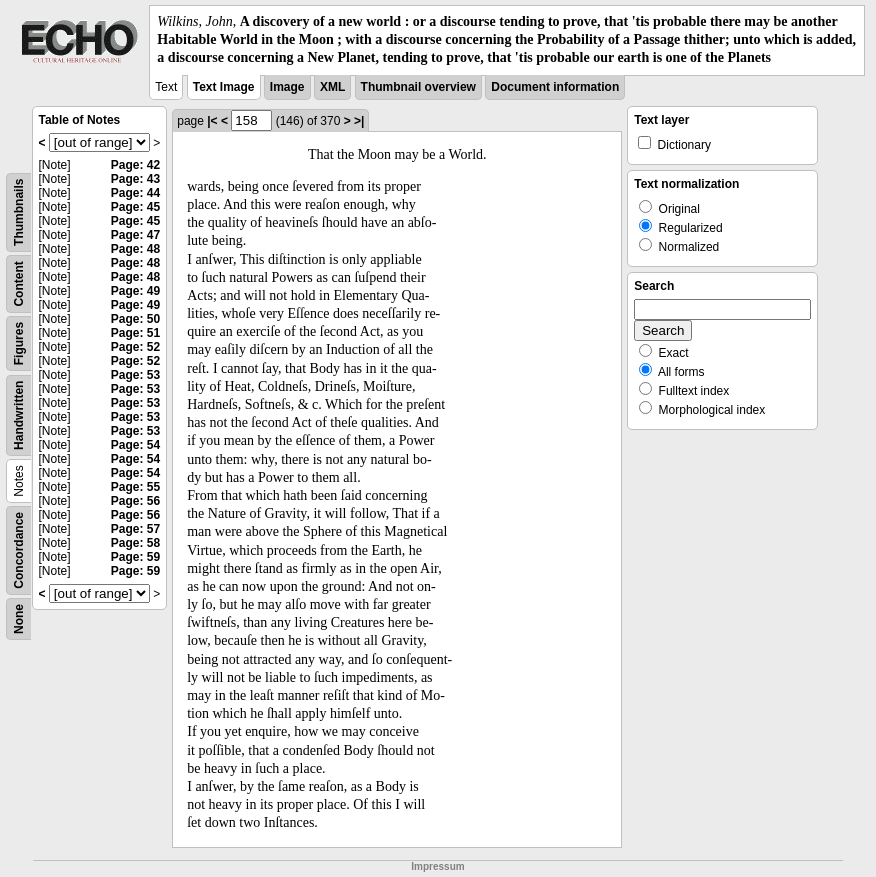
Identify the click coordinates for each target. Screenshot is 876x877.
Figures (19, 342)
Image (287, 87)
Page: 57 (135, 529)
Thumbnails (19, 211)
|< (212, 121)
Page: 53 (135, 375)
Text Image (224, 87)
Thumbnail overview (418, 87)
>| (359, 121)
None (19, 619)
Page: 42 (135, 165)
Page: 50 (135, 319)
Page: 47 (135, 235)
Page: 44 (135, 193)
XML (332, 87)
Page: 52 (135, 347)
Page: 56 (135, 501)
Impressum (437, 866)
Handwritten (19, 414)
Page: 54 (135, 445)
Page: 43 (135, 179)
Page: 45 (135, 207)
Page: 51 (135, 333)
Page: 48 (135, 249)
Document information (555, 87)
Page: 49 (135, 291)
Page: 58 (135, 543)
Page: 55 (135, 487)
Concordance (19, 550)
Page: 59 (135, 557)
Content (19, 283)
